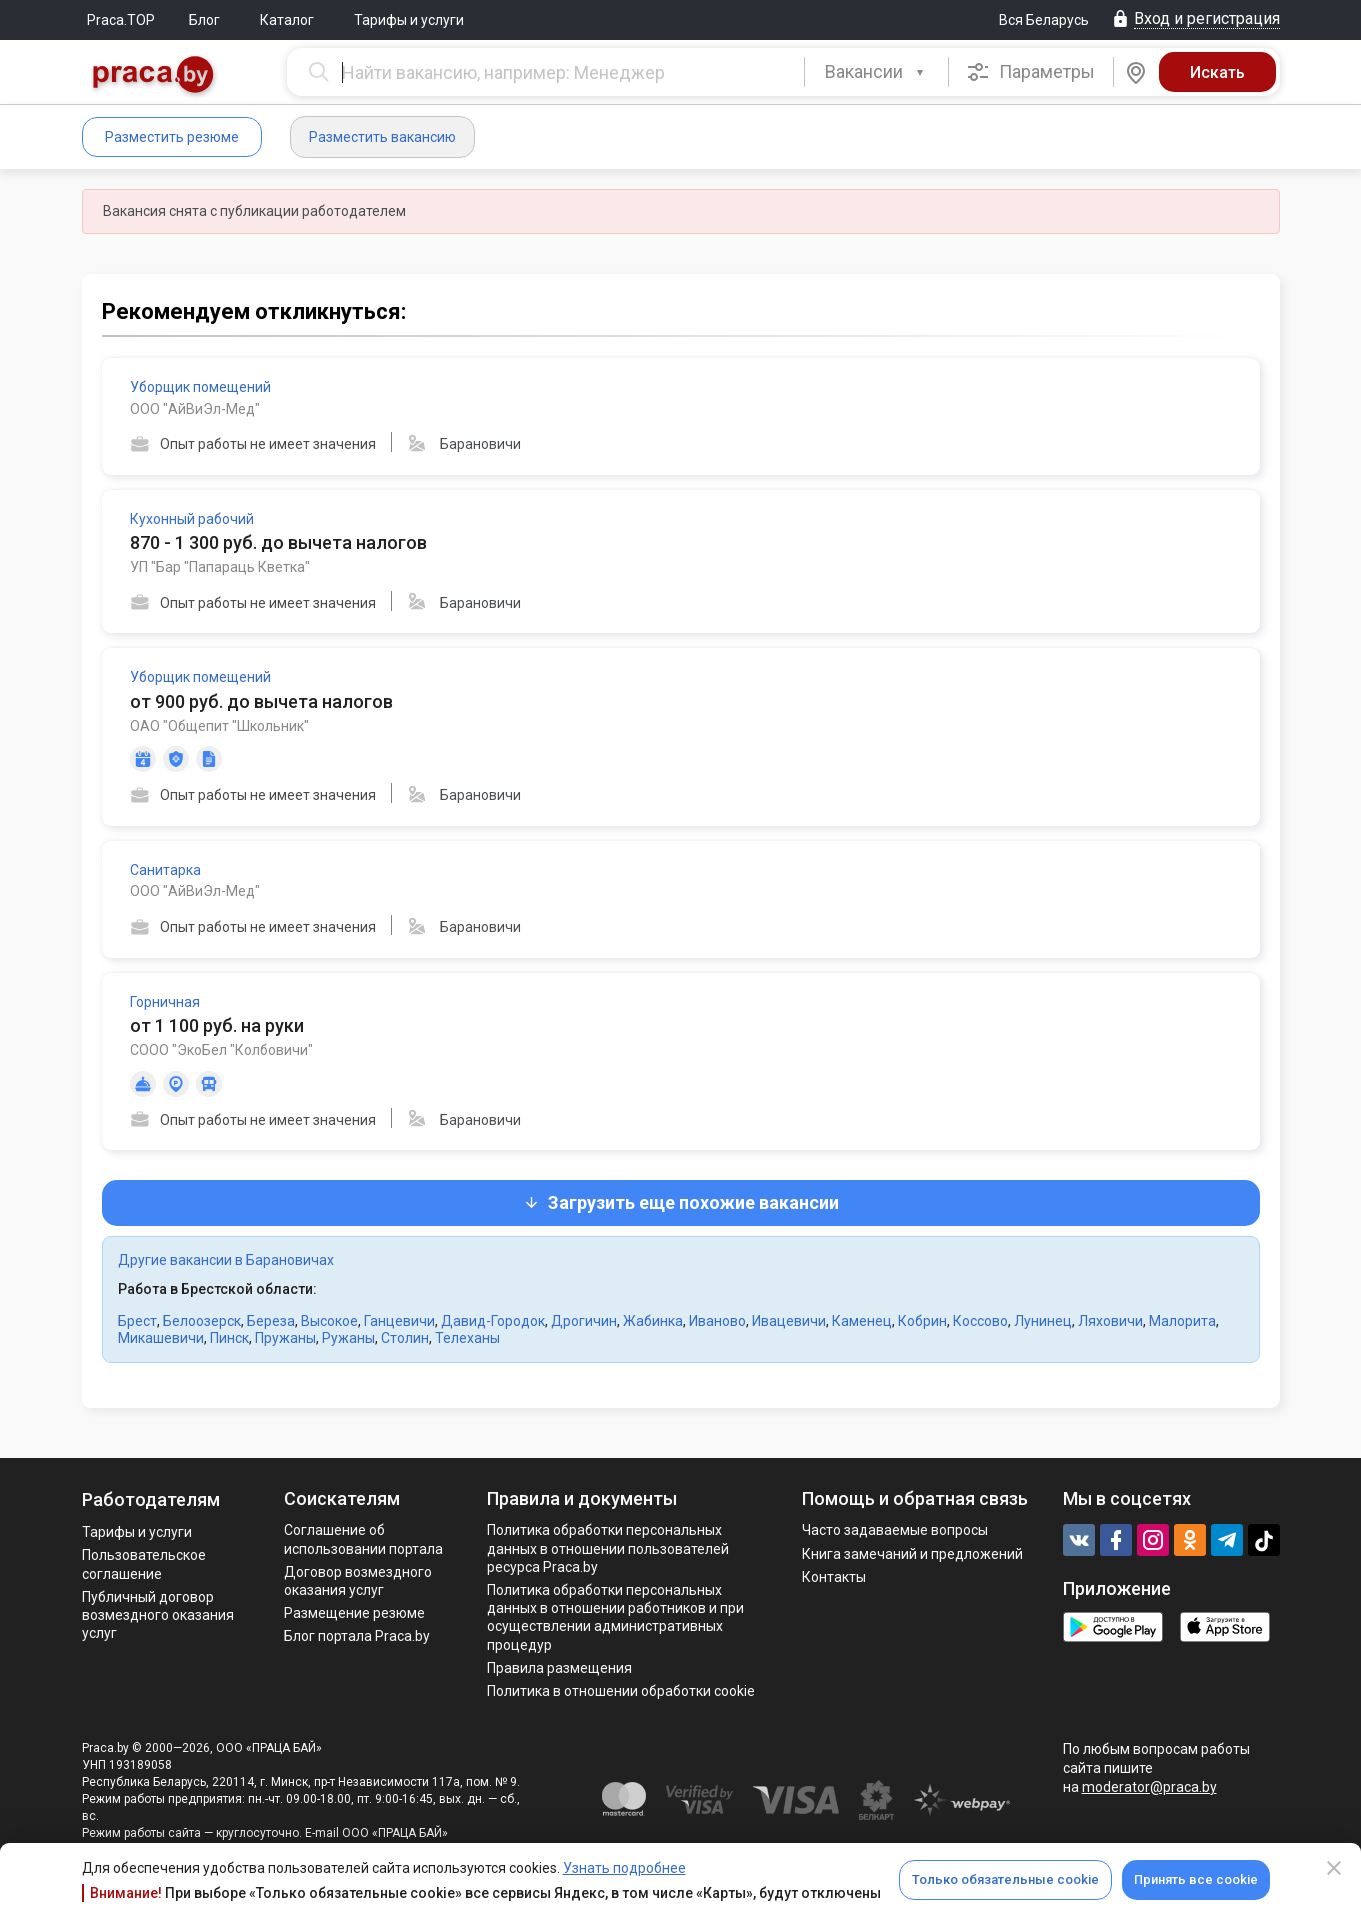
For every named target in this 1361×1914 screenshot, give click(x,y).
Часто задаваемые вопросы (895, 1530)
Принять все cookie (1196, 1879)
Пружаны (285, 1338)
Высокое (329, 1321)
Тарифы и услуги (409, 20)
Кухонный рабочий (192, 519)
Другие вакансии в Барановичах (226, 1260)
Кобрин (922, 1321)
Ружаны (348, 1338)
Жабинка (653, 1321)
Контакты (834, 1577)
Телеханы (467, 1338)
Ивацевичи (789, 1321)
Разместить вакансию (382, 137)
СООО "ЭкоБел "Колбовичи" (221, 1050)
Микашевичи (161, 1338)
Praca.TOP (121, 20)
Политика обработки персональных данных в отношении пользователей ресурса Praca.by (608, 1548)
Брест (137, 1321)
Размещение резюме (354, 1613)
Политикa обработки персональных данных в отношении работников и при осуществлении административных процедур (615, 1617)
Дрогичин (584, 1321)
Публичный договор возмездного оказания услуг (158, 1615)
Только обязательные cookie (1005, 1879)
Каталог (287, 20)
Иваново (717, 1321)
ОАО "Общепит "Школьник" (219, 726)
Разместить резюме (172, 137)
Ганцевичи (399, 1321)
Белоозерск (202, 1321)
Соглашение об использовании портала (363, 1539)
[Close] (1334, 1868)
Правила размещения (559, 1668)
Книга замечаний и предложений (912, 1554)
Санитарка (165, 870)
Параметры (1030, 72)
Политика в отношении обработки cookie (621, 1691)
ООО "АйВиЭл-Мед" (195, 409)
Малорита (1182, 1321)
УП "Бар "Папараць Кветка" (220, 567)
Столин (405, 1338)
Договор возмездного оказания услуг (358, 1581)
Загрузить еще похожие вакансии (681, 1202)
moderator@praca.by (1149, 1787)
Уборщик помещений (200, 387)
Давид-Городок (493, 1321)
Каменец (862, 1321)
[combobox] (876, 72)
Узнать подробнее (624, 1868)
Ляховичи (1110, 1321)
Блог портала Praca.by (357, 1636)
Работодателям (151, 1499)
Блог (204, 20)
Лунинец (1043, 1321)
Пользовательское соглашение (144, 1564)
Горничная (165, 1002)
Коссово (980, 1321)
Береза (271, 1321)
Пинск (229, 1338)
